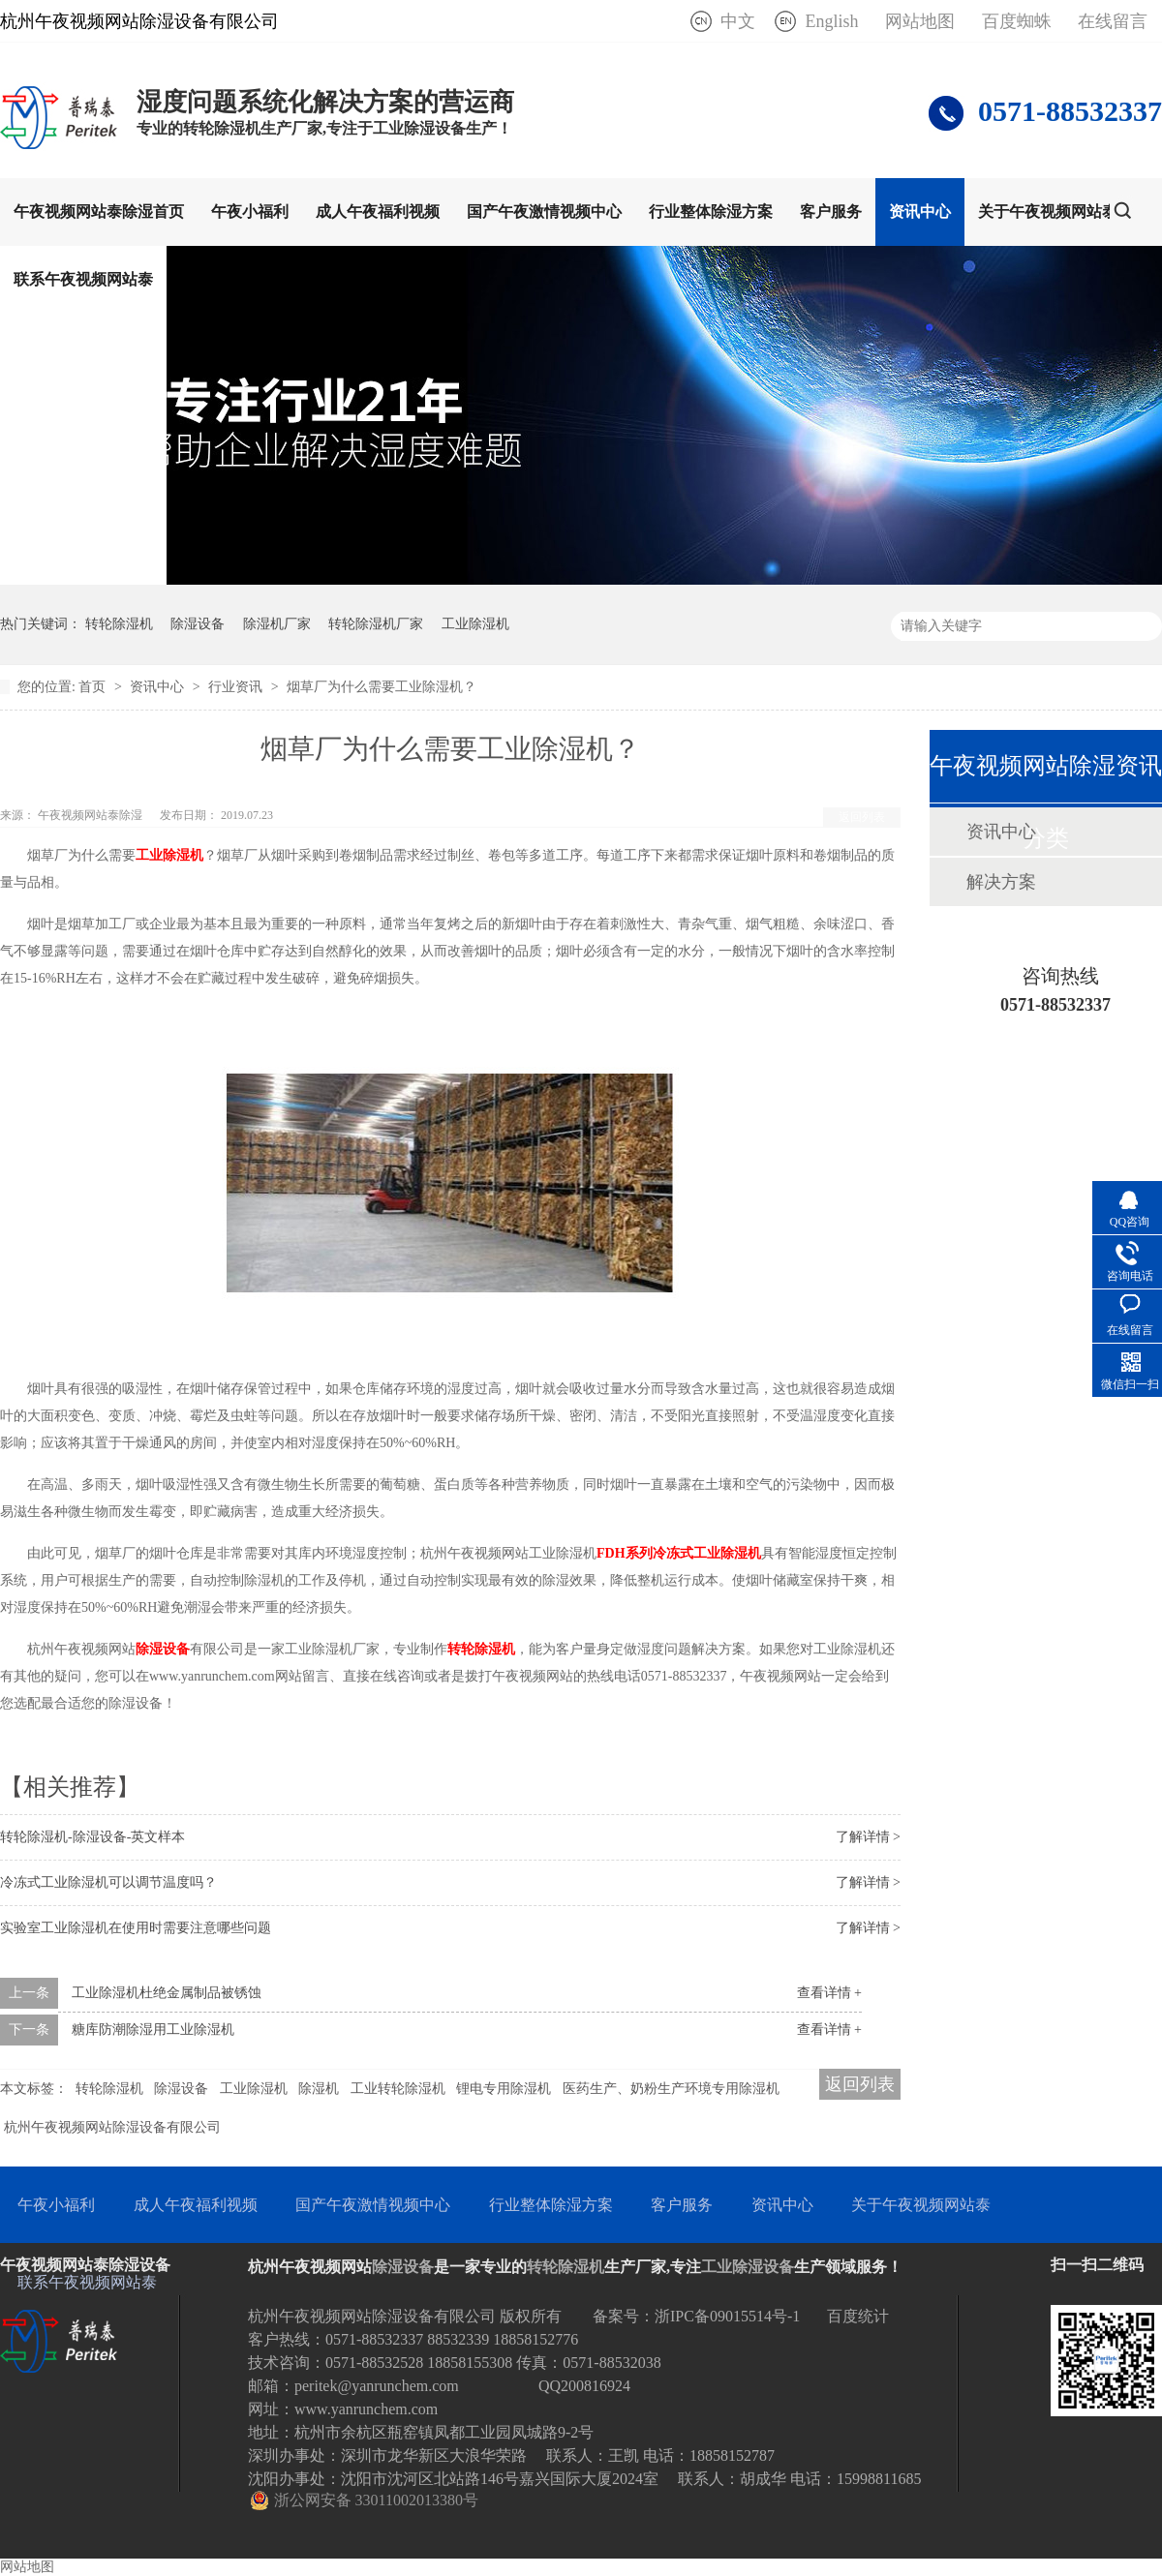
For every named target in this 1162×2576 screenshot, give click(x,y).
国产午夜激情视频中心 (544, 211)
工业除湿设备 (747, 2266)
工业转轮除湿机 (398, 2088)
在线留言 (1112, 21)
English (831, 21)
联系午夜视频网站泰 (83, 279)
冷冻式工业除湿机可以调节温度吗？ (108, 1882)
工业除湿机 (475, 624)
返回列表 (862, 817)
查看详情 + (829, 1992)
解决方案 (1001, 882)
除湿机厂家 (277, 624)
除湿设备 (197, 624)
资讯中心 (920, 211)
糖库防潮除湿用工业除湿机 (153, 2029)
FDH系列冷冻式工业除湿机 (678, 1553)
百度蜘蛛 (1017, 21)
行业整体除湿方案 (711, 211)
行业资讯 (237, 687)
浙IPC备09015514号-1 (727, 2316)
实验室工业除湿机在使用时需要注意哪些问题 (135, 1928)
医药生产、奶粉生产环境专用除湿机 (671, 2088)
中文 (737, 21)
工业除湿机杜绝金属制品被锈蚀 (166, 1992)
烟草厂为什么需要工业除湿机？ (381, 687)
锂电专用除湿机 (503, 2088)
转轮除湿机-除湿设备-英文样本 (92, 1837)
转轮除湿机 (119, 624)
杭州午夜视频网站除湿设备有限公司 (112, 2127)
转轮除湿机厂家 (375, 624)
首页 (93, 687)
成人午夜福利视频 (378, 211)
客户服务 (831, 211)
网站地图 (920, 21)
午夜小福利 (250, 211)
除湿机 (318, 2088)
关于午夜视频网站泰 (1047, 211)
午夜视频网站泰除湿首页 (99, 211)
